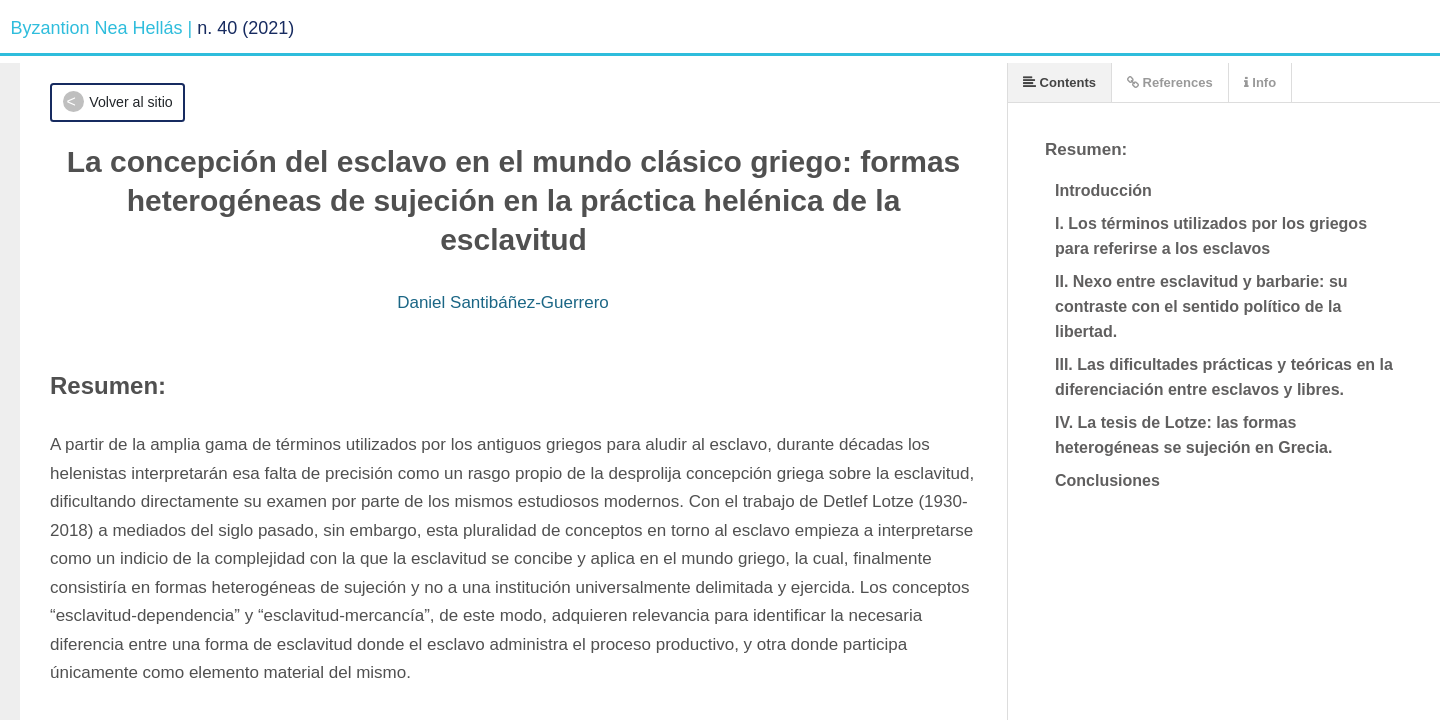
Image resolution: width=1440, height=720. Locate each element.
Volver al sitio (130, 102)
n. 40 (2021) (245, 28)
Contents (1059, 82)
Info (1260, 82)
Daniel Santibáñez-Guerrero (503, 302)
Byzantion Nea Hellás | (102, 28)
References (1170, 82)
